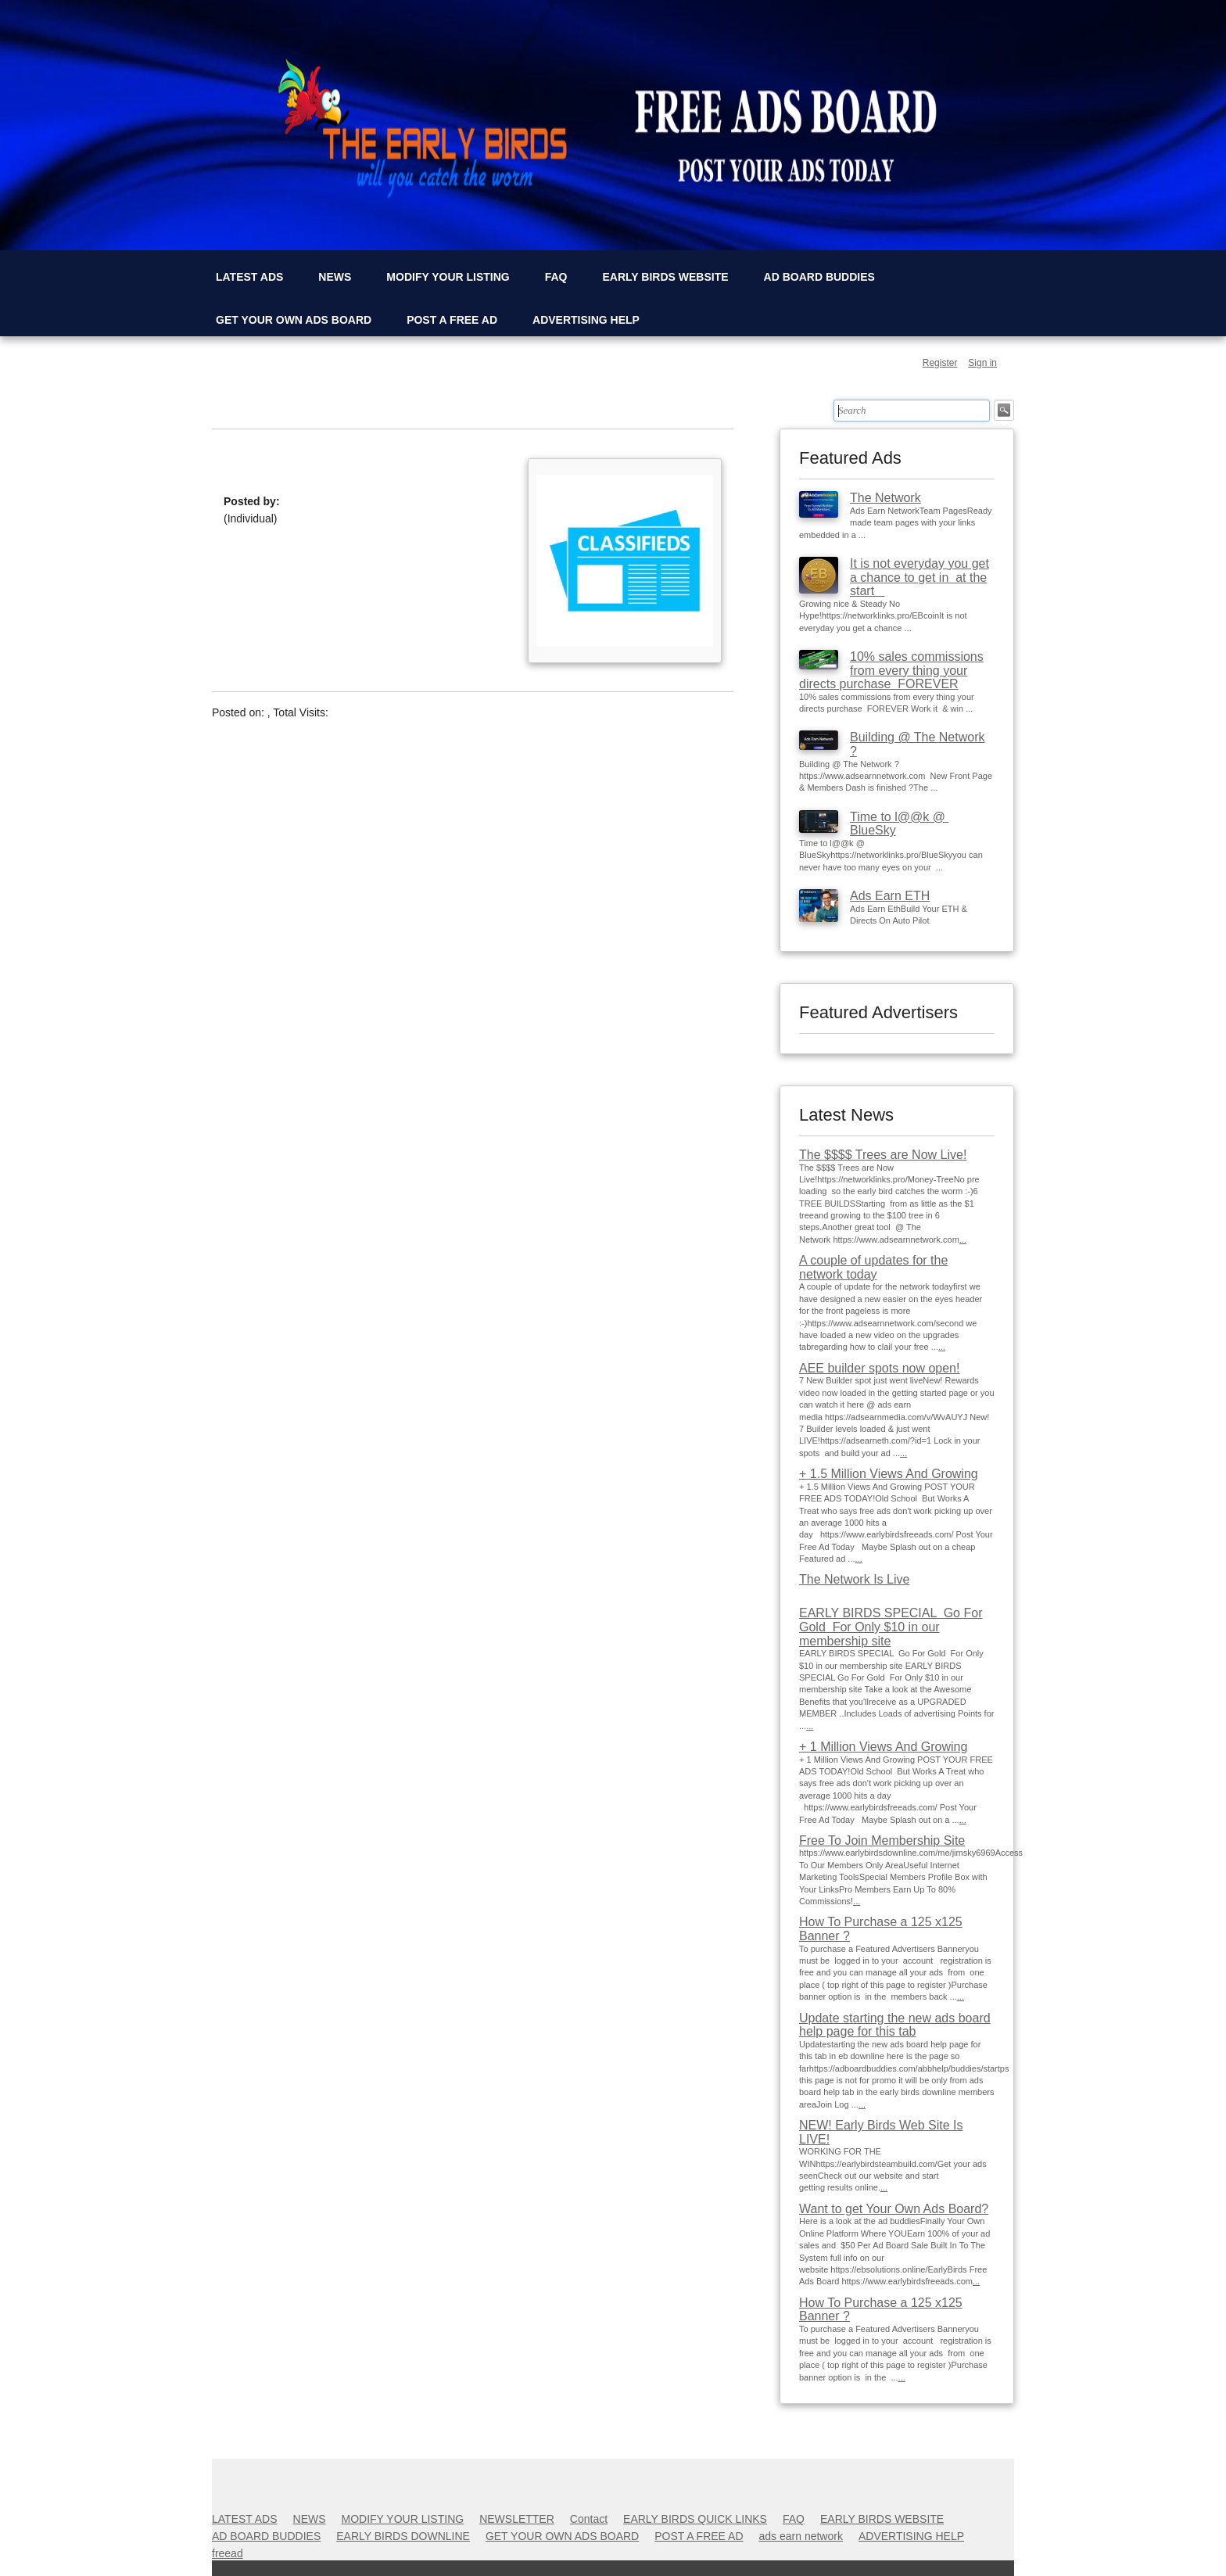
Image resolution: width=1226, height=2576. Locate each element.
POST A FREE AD (452, 320)
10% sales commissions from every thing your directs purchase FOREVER (891, 670)
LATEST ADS (249, 277)
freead (227, 2553)
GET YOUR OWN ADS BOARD (293, 320)
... (962, 1239)
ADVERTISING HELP (586, 320)
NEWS (334, 277)
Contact (589, 2519)
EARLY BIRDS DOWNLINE (403, 2536)
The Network (885, 497)
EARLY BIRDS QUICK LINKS (695, 2519)
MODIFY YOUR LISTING (447, 277)
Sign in (982, 362)
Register (940, 362)
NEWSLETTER (516, 2519)
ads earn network (801, 2536)
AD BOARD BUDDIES (819, 277)
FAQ (556, 277)
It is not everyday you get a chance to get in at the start (919, 577)
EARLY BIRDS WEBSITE (666, 277)
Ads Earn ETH (890, 895)
